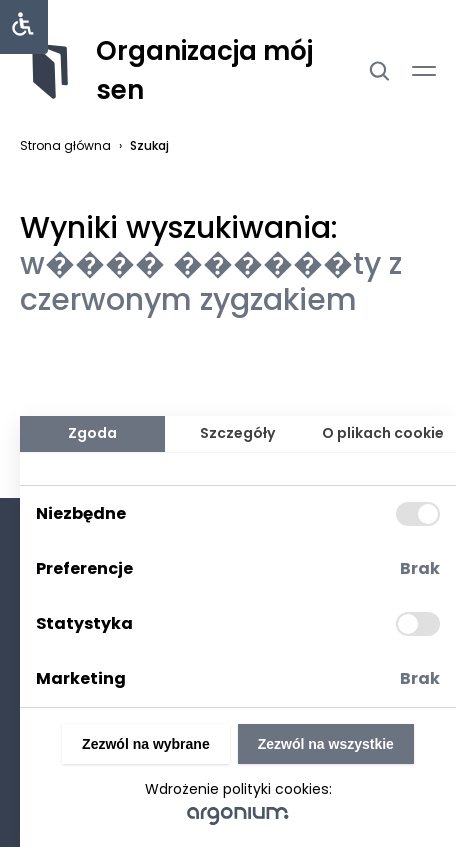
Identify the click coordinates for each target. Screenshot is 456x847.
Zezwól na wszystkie (326, 744)
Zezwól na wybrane (146, 744)
